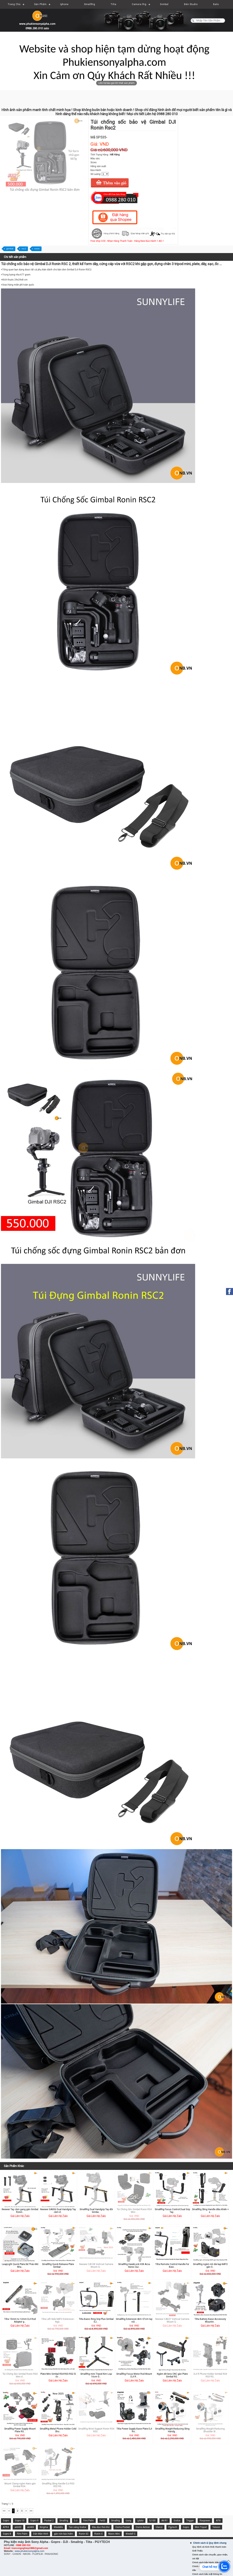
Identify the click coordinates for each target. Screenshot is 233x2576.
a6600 (18, 2527)
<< (4, 2510)
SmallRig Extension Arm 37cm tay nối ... (134, 2320)
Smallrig (63, 2520)
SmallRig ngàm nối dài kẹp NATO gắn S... (210, 2265)
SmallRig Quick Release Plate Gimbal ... (58, 2265)
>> (31, 2510)
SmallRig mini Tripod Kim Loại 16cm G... (96, 2375)
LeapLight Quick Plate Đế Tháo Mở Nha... (20, 2265)
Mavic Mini (114, 2533)
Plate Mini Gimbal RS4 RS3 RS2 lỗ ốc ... (58, 2375)
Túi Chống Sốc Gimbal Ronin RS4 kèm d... (20, 2375)
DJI (75, 2520)
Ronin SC (84, 2533)
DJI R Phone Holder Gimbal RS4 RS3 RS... (210, 2375)
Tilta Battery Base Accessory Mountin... (210, 2320)
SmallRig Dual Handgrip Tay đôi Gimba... (96, 2210)
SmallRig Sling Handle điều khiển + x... (210, 2210)
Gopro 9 (34, 2520)
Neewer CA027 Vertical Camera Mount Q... (172, 2320)
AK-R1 (164, 2520)
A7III (218, 2520)
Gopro (6, 2520)
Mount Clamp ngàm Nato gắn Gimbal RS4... (20, 2485)
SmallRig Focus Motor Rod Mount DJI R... (134, 2375)
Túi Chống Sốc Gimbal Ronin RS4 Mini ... (134, 2210)
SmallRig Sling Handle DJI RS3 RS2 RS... (58, 2485)
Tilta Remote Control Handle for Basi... (172, 2265)
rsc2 (24, 248)
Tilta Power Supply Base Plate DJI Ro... (134, 2430)
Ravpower (205, 2520)
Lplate (140, 2520)
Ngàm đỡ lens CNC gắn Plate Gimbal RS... (172, 2375)
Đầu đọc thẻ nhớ (101, 2527)
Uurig (128, 2520)
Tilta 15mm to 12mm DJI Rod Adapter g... (20, 2320)
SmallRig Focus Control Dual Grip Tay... (172, 2210)
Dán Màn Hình (40, 2533)
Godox (177, 2520)
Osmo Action (143, 2527)
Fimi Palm (88, 2520)
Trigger (190, 2520)
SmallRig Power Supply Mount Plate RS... (20, 2430)
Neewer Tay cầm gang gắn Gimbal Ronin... (20, 2210)
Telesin (216, 2527)
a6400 (30, 2527)
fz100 (152, 2520)
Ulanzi (159, 2527)
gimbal (9, 248)
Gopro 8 (7, 2533)
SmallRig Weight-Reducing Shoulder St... (210, 2430)
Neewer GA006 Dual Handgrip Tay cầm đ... (58, 2210)
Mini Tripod (201, 2527)
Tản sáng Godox (77, 2527)
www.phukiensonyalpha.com (29, 2551)
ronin (37, 248)
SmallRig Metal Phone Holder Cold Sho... (58, 2430)
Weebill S (130, 2533)
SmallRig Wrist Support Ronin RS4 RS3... (96, 2430)
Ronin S (98, 2533)
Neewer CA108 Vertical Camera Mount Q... (96, 2265)
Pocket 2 (49, 2520)
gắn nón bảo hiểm (63, 2533)
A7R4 (6, 2527)
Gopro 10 (19, 2520)
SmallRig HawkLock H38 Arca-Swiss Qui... (134, 2265)
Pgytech (172, 2527)
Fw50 (102, 2520)
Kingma (44, 2527)
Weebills (58, 2527)
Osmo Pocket (122, 2527)
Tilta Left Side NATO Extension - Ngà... (58, 2320)
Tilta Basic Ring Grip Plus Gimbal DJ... (96, 2320)
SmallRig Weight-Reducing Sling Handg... (172, 2430)
